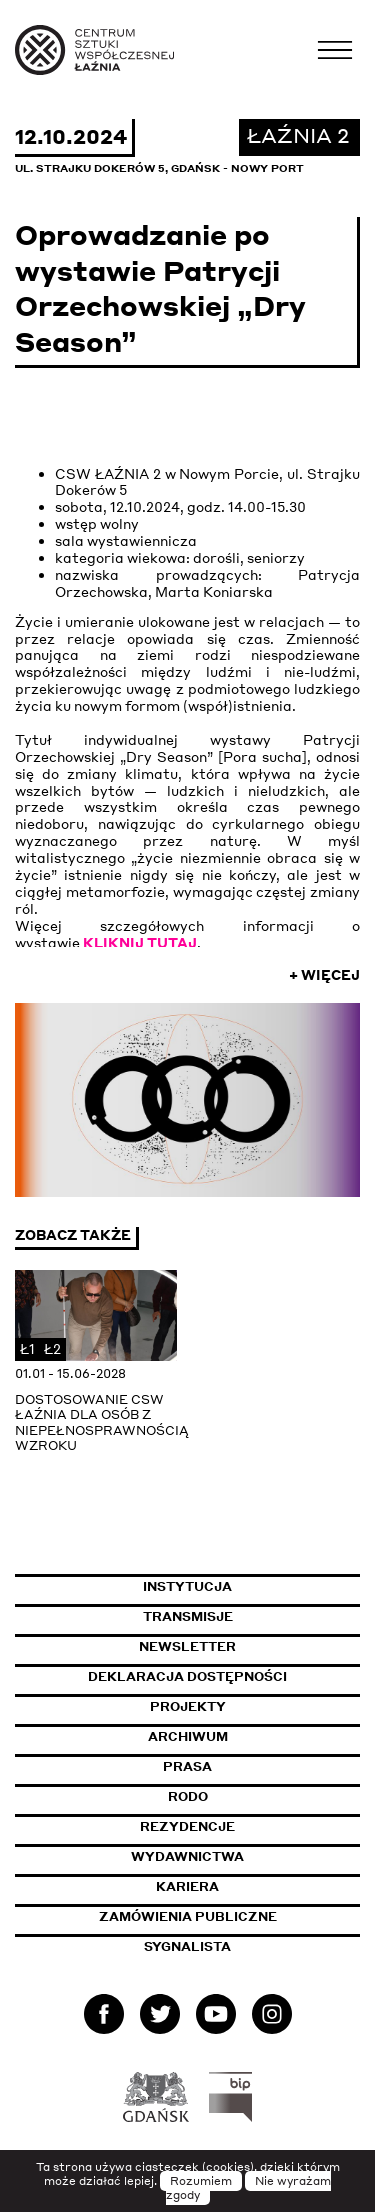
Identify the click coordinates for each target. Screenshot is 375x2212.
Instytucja (187, 1586)
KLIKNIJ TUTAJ (140, 942)
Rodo (188, 1796)
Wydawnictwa (187, 1856)
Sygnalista (187, 1946)
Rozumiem (201, 2181)
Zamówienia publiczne (230, 1916)
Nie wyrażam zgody (249, 2188)
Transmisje (252, 1616)
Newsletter (187, 1646)
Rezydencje (187, 1826)
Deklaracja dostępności (187, 1676)
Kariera (187, 1886)
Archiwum (188, 1736)
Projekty (188, 1706)
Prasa (187, 1766)
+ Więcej (324, 975)
